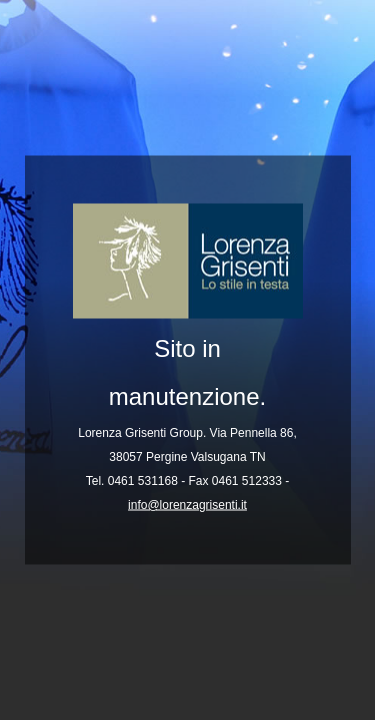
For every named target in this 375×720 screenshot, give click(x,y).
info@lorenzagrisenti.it (187, 505)
